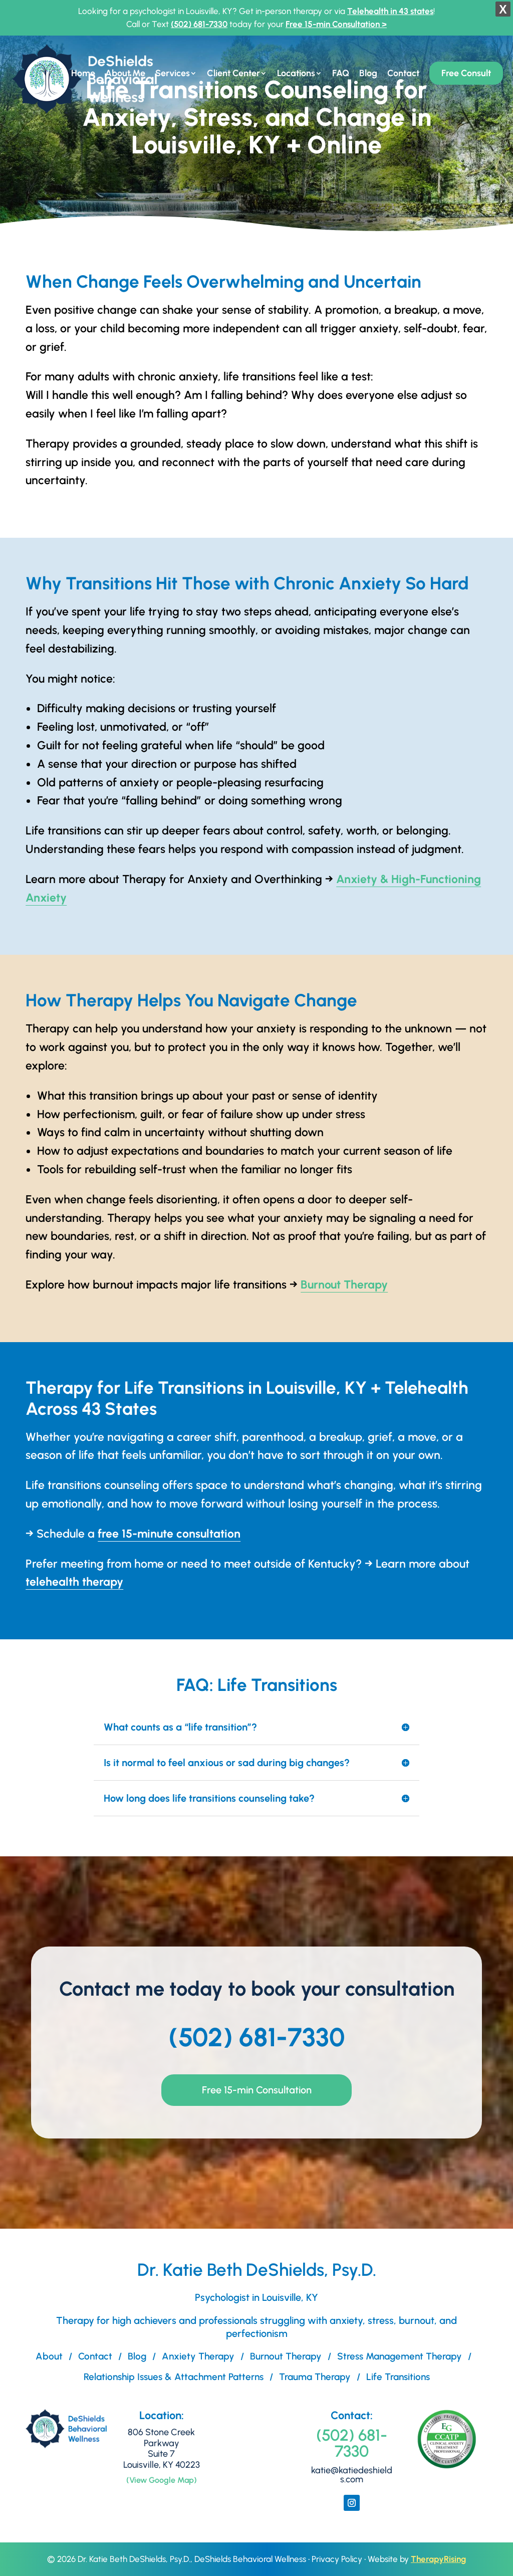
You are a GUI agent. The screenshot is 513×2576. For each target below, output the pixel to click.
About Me (125, 74)
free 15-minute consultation (169, 1534)
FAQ (340, 74)
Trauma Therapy (315, 2377)
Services (172, 74)
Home (83, 74)
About (49, 2356)
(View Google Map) (161, 2480)
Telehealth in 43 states (390, 11)
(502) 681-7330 (199, 24)
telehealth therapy (74, 1582)
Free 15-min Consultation (257, 2090)
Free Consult (466, 73)
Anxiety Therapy (198, 2356)
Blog (368, 74)
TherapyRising (438, 2559)
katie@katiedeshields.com (351, 2475)
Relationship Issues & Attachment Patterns (174, 2377)
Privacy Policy (337, 2559)
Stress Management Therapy (399, 2356)
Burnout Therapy (344, 1284)
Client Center (233, 74)
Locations (296, 74)
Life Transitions (398, 2377)
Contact (403, 74)
